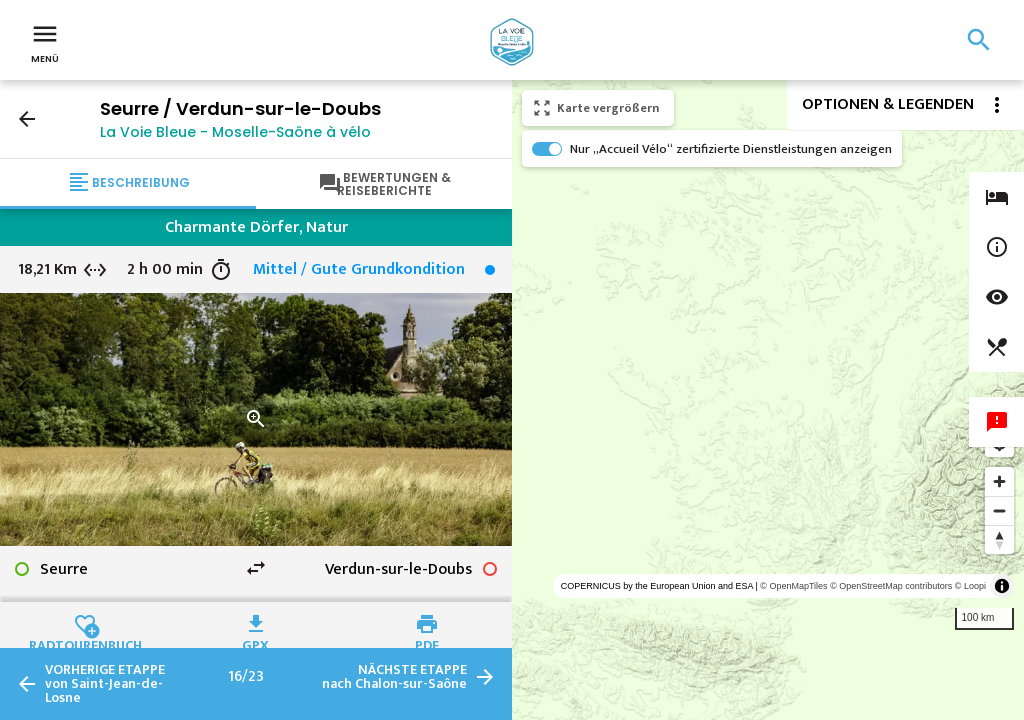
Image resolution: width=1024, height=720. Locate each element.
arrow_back (27, 119)
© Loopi (970, 586)
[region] (768, 400)
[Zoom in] (999, 481)
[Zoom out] (999, 510)
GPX (255, 643)
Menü (45, 42)
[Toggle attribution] (1002, 586)
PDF (427, 643)
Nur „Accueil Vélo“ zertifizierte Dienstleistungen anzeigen (731, 149)
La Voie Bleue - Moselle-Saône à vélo (235, 132)
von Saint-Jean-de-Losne (105, 684)
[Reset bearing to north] (999, 539)
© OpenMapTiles (793, 586)
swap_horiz (256, 568)
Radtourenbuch (85, 643)
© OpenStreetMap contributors (891, 586)
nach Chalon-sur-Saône (394, 677)
